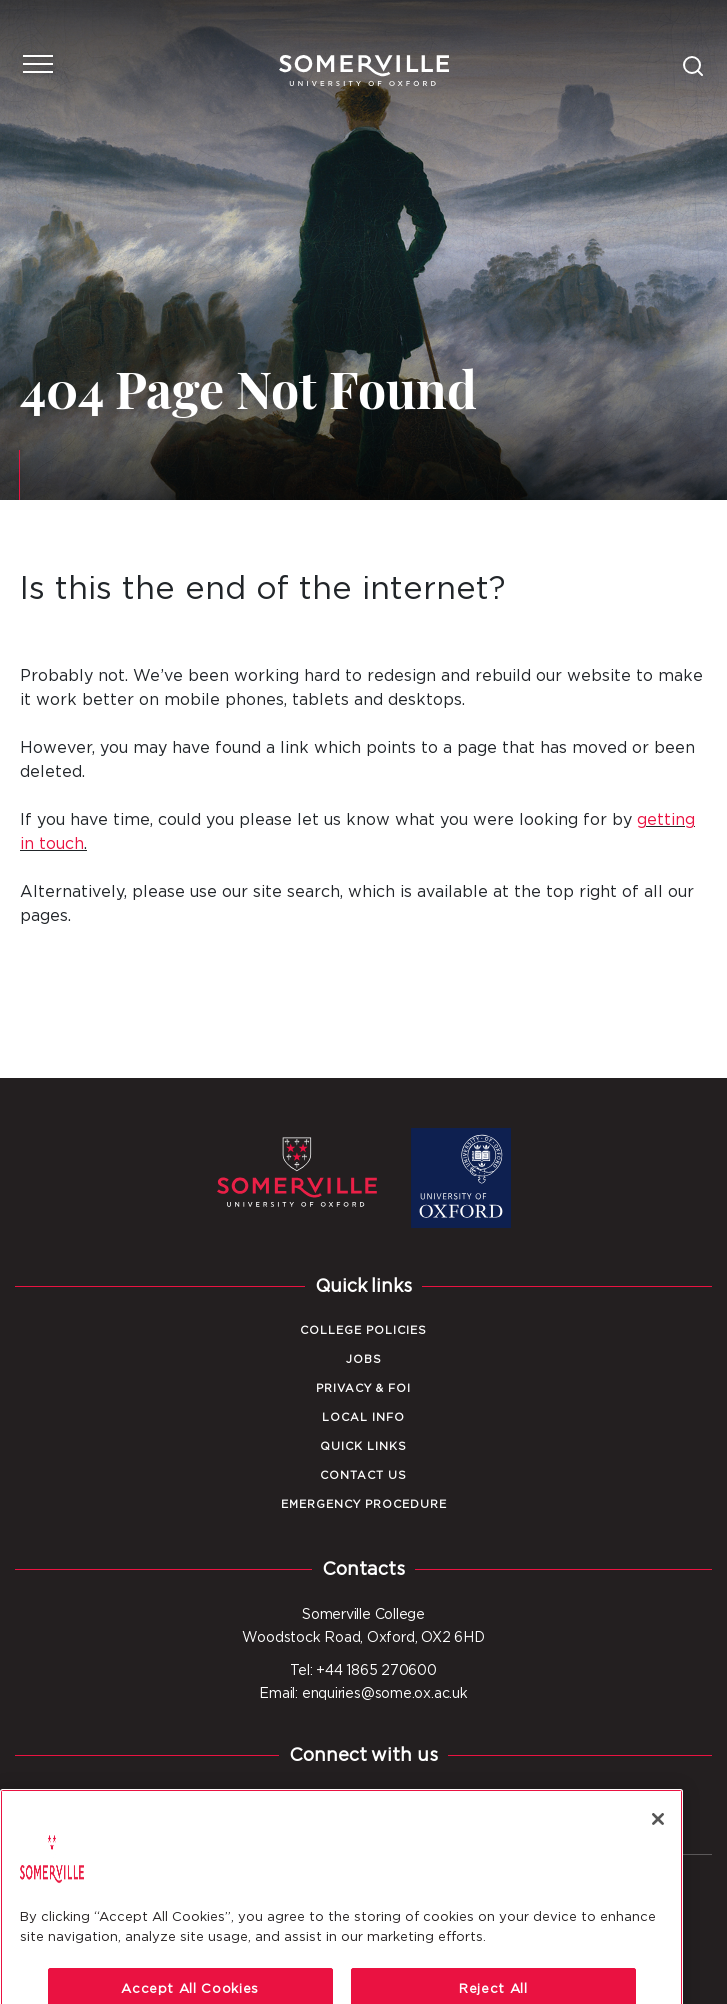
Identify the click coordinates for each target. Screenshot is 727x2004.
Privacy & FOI (363, 1388)
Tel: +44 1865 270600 (363, 1671)
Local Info (363, 1417)
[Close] (658, 1867)
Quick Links (363, 1446)
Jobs (364, 1359)
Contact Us (363, 1475)
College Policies (363, 1330)
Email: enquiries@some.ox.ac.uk (363, 1694)
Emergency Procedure (364, 1504)
